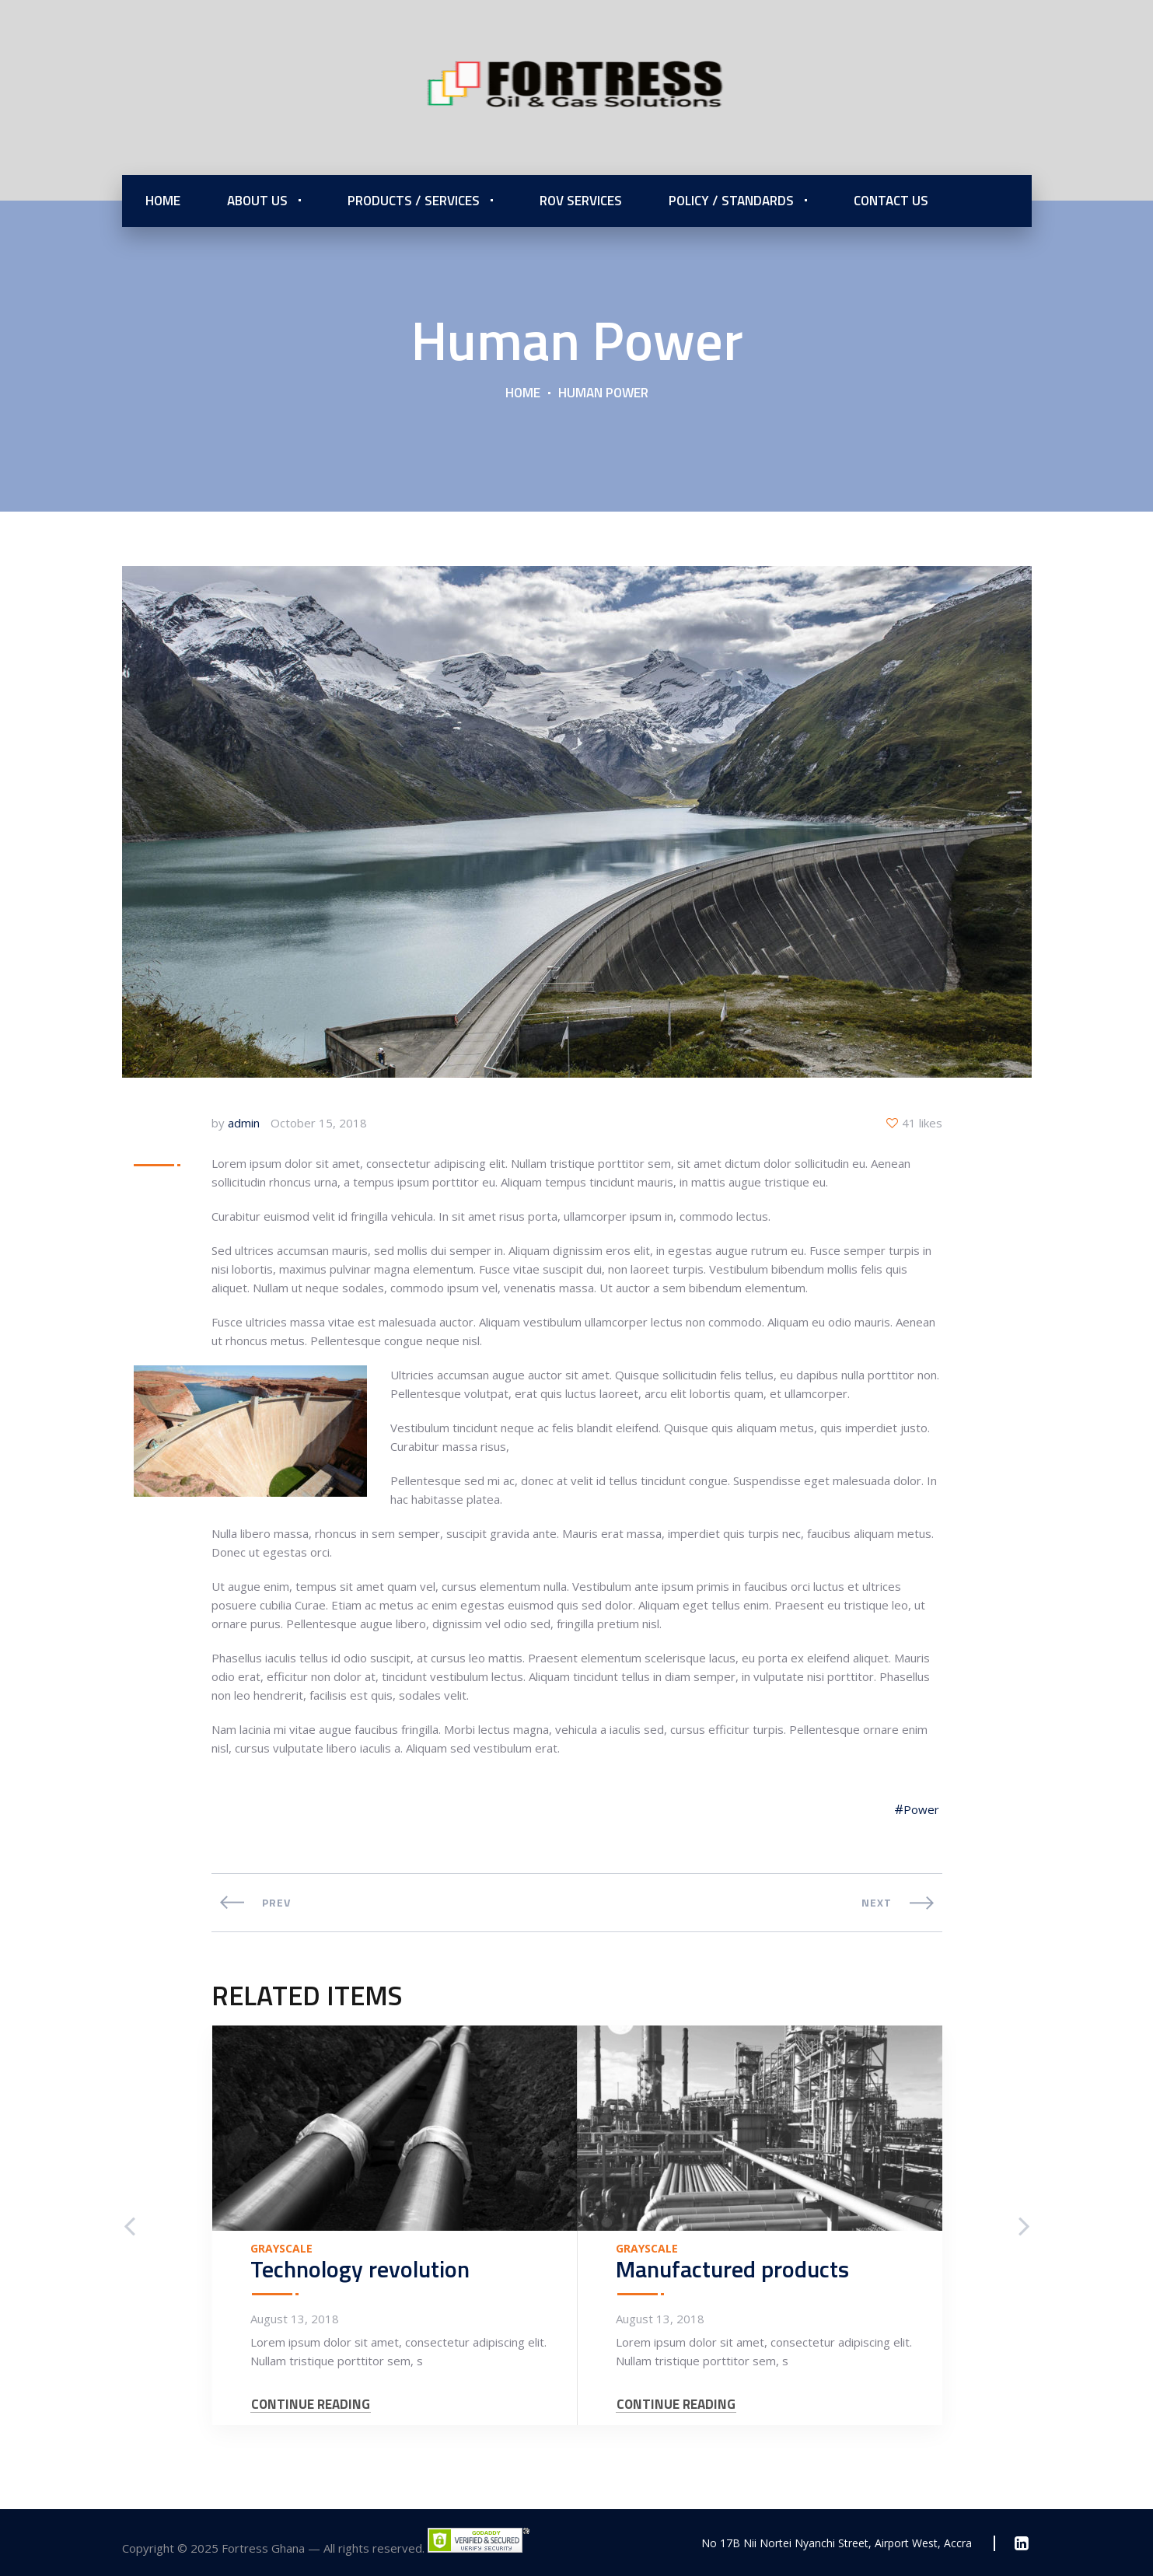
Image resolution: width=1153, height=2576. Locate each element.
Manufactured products (732, 2269)
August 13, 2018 (294, 2318)
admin (244, 1123)
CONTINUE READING (310, 2404)
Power (921, 1809)
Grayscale (281, 2248)
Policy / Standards (731, 200)
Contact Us (891, 200)
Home (162, 200)
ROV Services (581, 200)
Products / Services (414, 200)
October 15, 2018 (319, 1123)
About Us (257, 200)
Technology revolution (360, 2269)
